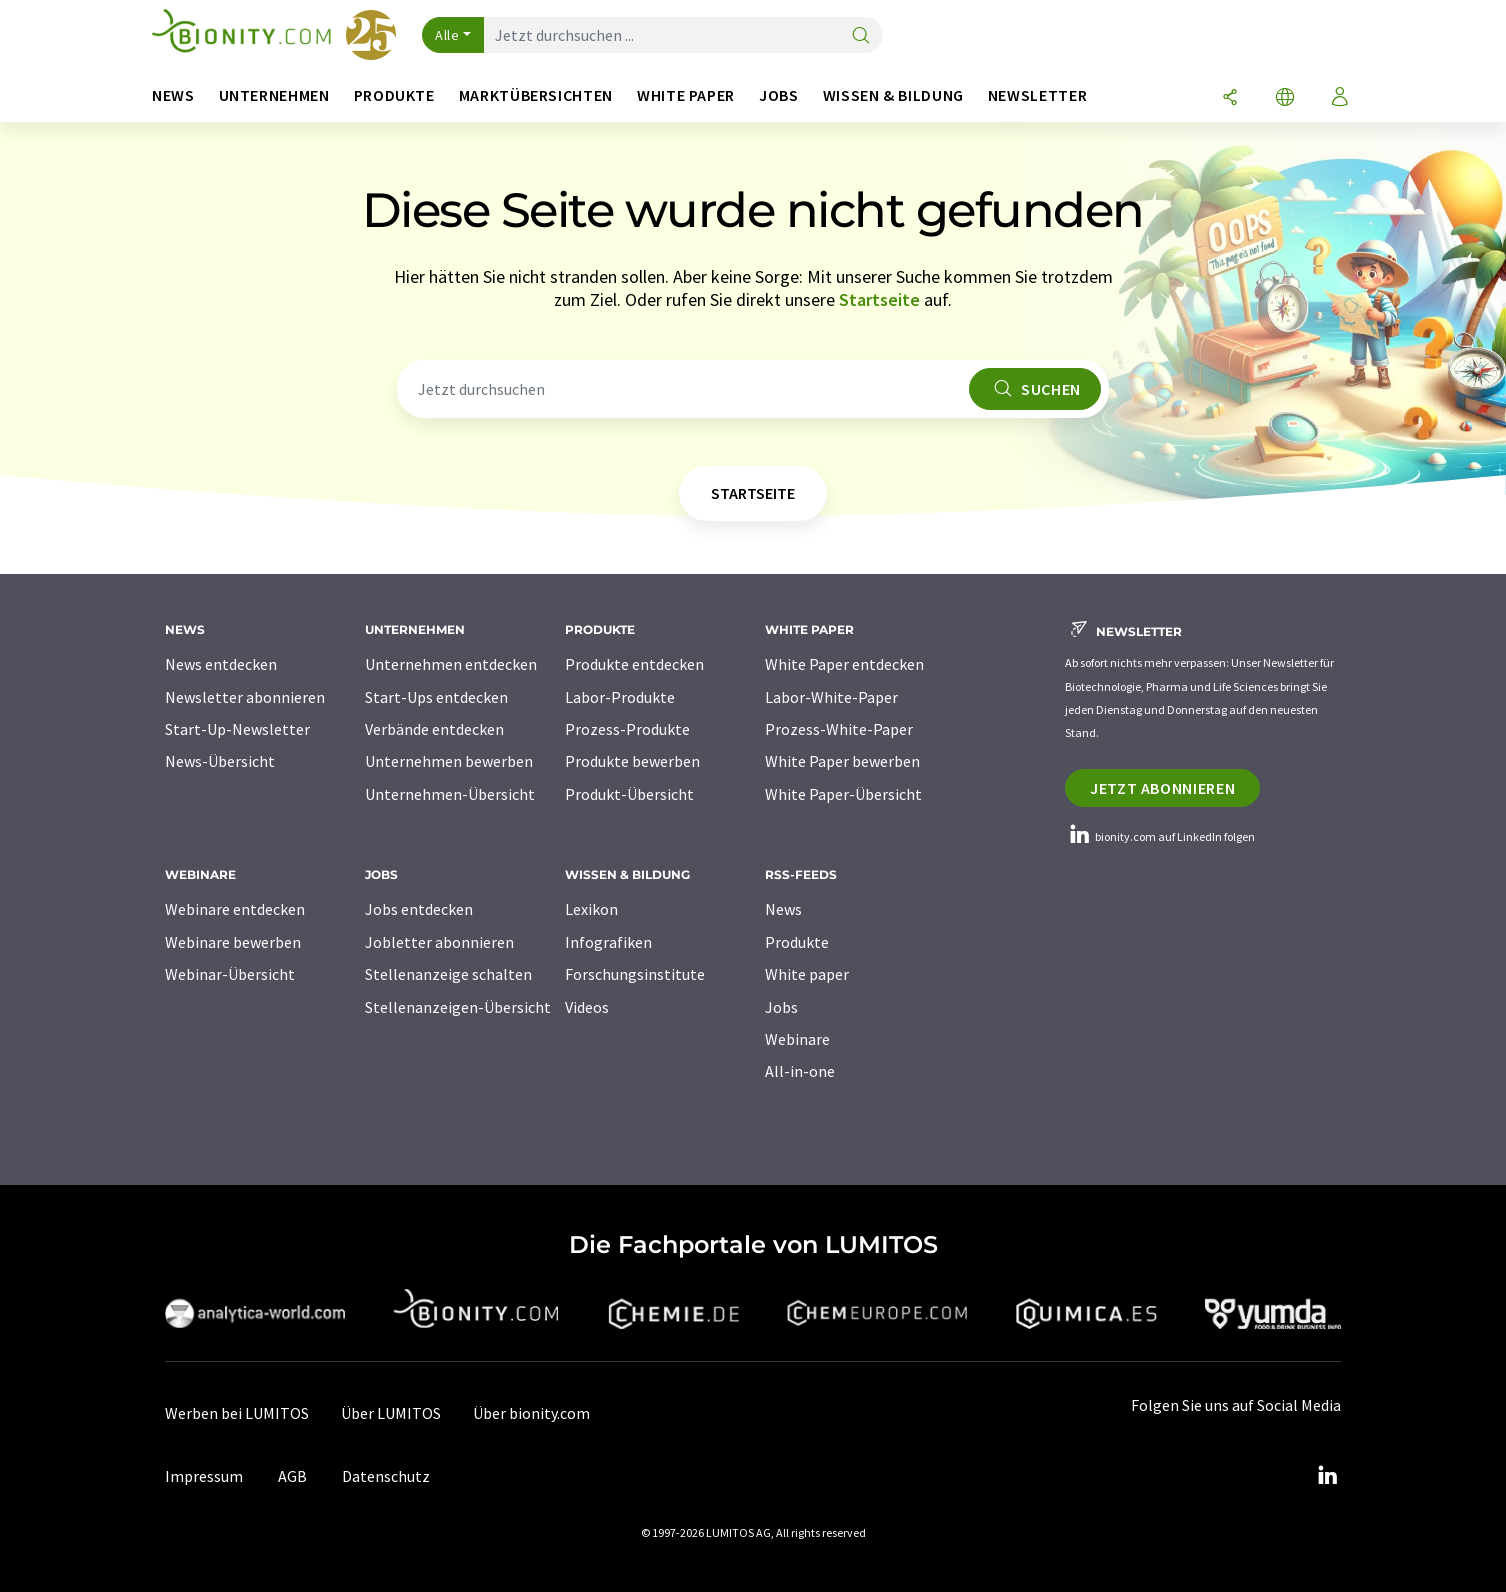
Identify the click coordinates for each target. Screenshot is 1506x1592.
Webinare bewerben (233, 942)
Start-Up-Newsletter (237, 729)
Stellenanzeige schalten (448, 974)
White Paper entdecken (844, 664)
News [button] (173, 95)
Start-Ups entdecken (436, 697)
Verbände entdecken (434, 729)
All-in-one (800, 1071)
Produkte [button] (394, 95)
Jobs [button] (779, 95)
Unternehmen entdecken (451, 664)
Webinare (797, 1039)
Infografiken (608, 942)
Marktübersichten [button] (536, 95)
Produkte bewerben (632, 761)
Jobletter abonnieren (439, 942)
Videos (587, 1007)
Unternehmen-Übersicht (450, 794)
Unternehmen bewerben (449, 761)
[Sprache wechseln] (1285, 98)
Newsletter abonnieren (245, 697)
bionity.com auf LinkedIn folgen (1160, 836)
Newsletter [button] (1037, 95)
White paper (807, 974)
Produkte (797, 942)
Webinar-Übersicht (230, 974)
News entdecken (221, 664)
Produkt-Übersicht (629, 794)
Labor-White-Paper (831, 697)
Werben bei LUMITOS (237, 1413)
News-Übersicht (220, 761)
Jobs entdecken (419, 909)
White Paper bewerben (842, 761)
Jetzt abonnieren (1162, 788)
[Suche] (861, 36)
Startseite (879, 299)
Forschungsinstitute (635, 974)
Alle (447, 35)
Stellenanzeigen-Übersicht (458, 1007)
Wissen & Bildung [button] (893, 95)
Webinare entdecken (235, 909)
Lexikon (591, 909)
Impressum (204, 1476)
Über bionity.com (531, 1413)
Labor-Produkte (620, 697)
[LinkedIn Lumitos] (1327, 1476)
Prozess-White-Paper (839, 729)
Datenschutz (386, 1476)
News (783, 909)
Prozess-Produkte (627, 729)
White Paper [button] (686, 95)
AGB (292, 1476)
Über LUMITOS (391, 1413)
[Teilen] (1230, 98)
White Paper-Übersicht (843, 794)
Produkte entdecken (634, 664)
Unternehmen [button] (274, 95)
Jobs (781, 1007)
